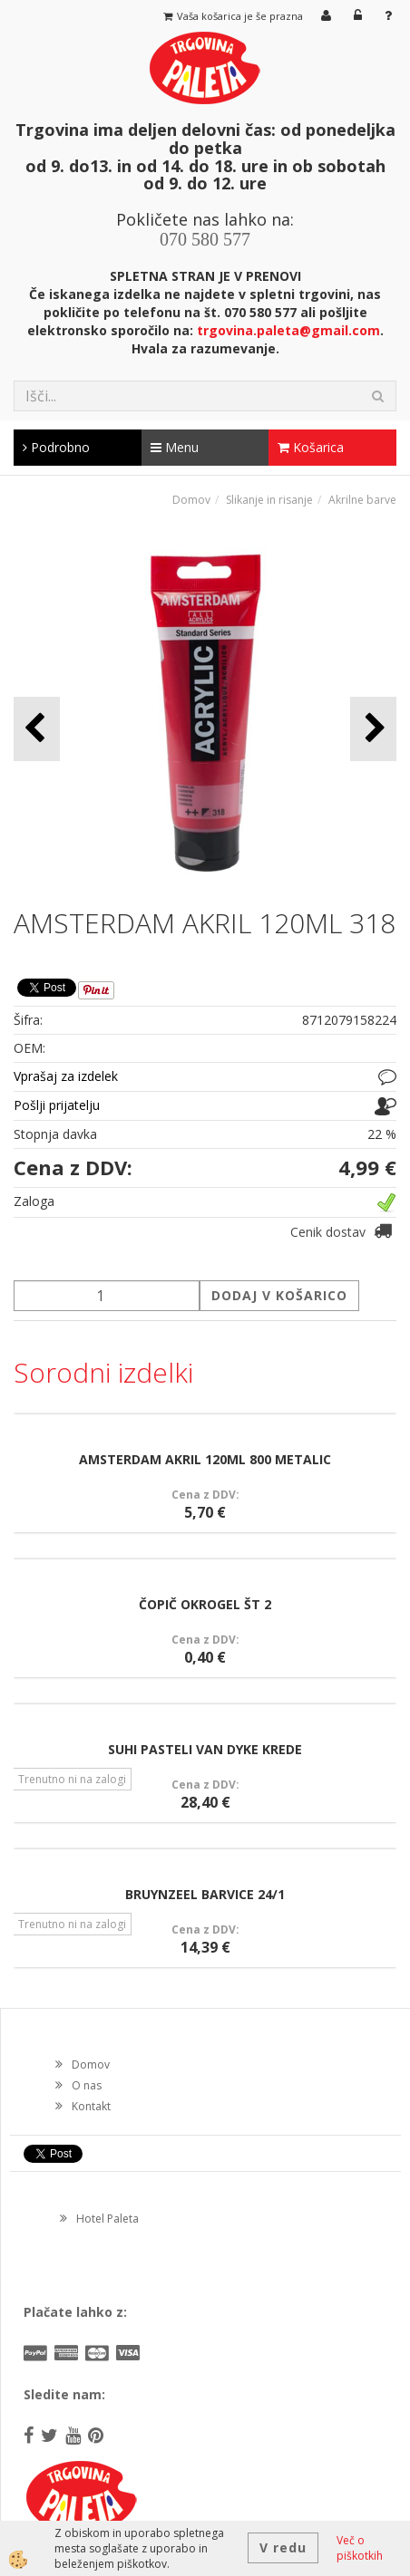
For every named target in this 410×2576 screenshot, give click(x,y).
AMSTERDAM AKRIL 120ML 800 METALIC (205, 1459)
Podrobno (56, 447)
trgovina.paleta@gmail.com (288, 330)
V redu (283, 2547)
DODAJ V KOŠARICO (279, 1295)
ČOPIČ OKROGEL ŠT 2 (205, 1604)
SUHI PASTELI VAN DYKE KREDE (205, 1749)
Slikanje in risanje (269, 499)
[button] (373, 729)
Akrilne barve (362, 499)
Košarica (311, 447)
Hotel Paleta (107, 2218)
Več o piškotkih (360, 2548)
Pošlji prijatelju (57, 1105)
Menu (175, 447)
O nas (87, 2085)
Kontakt (91, 2106)
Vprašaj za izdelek (66, 1076)
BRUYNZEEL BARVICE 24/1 (205, 1894)
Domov (191, 499)
